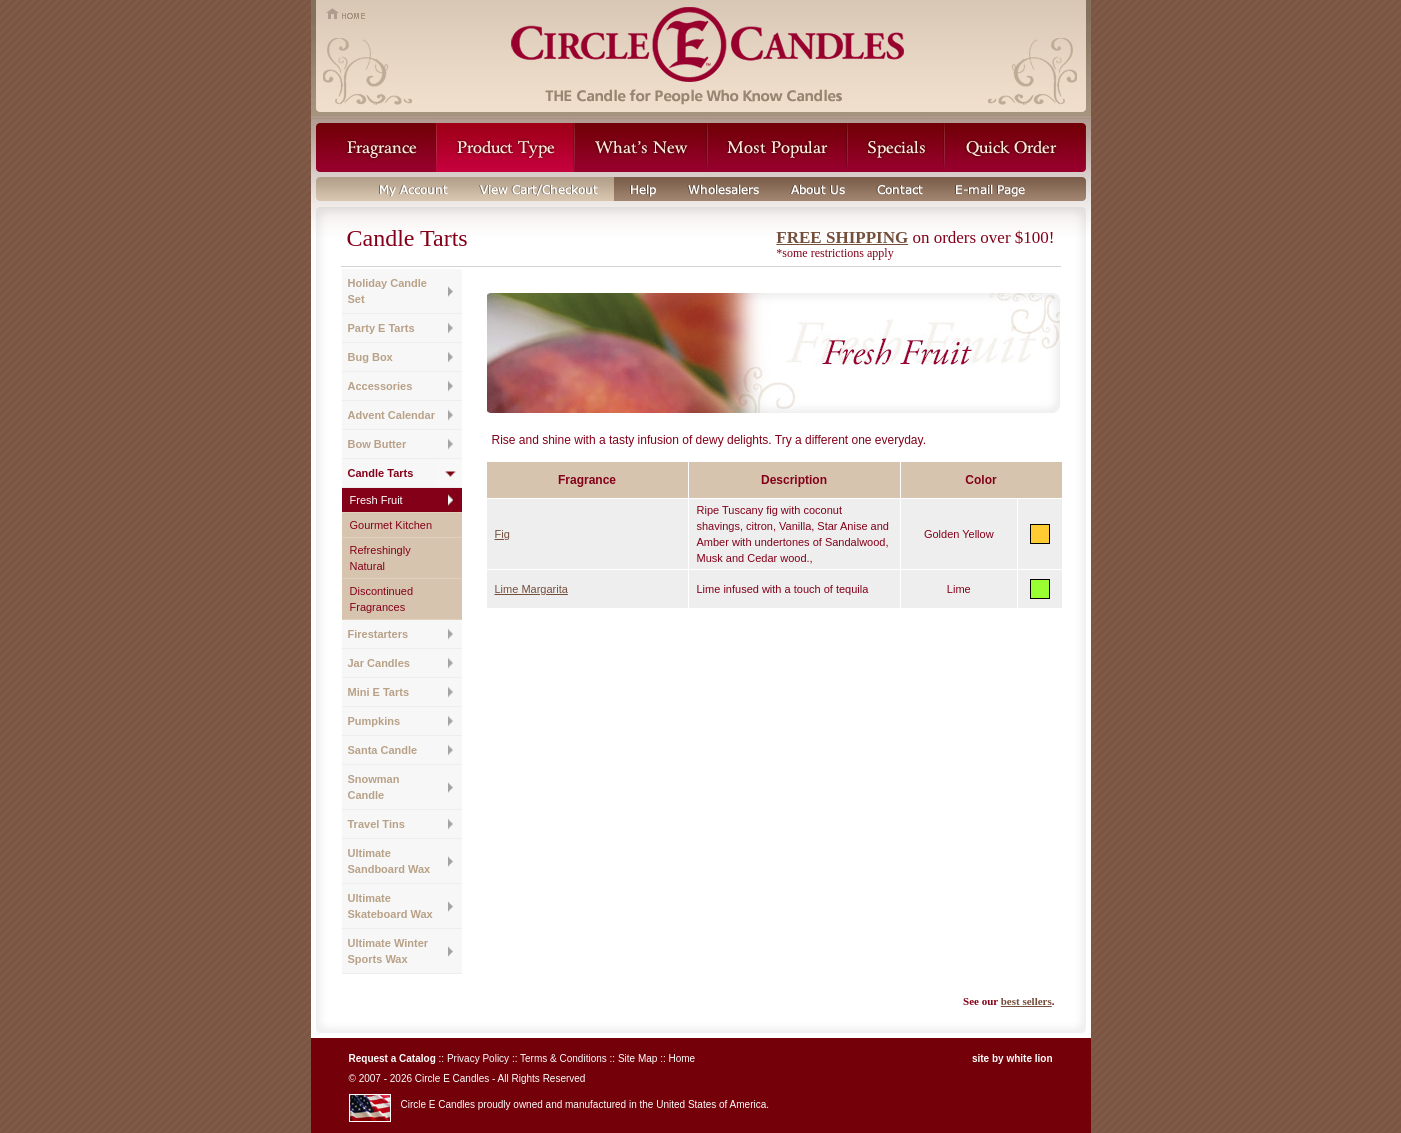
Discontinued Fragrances (382, 599)
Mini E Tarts (379, 692)
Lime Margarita (531, 589)
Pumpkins (374, 721)
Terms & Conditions (563, 1058)
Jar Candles (379, 663)
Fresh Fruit (376, 500)
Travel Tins (376, 824)
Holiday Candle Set (387, 291)
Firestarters (378, 634)
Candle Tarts (381, 473)
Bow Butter (377, 444)
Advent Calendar (391, 415)
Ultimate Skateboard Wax (390, 906)
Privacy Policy (478, 1058)
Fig (502, 534)
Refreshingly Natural (380, 558)
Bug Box (370, 357)
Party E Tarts (381, 328)
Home (681, 1058)
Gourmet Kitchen (391, 525)
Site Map (637, 1058)
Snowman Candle (374, 787)
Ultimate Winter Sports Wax (388, 951)
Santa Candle (383, 750)
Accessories (380, 386)
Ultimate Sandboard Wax (389, 861)
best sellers (1026, 1001)
